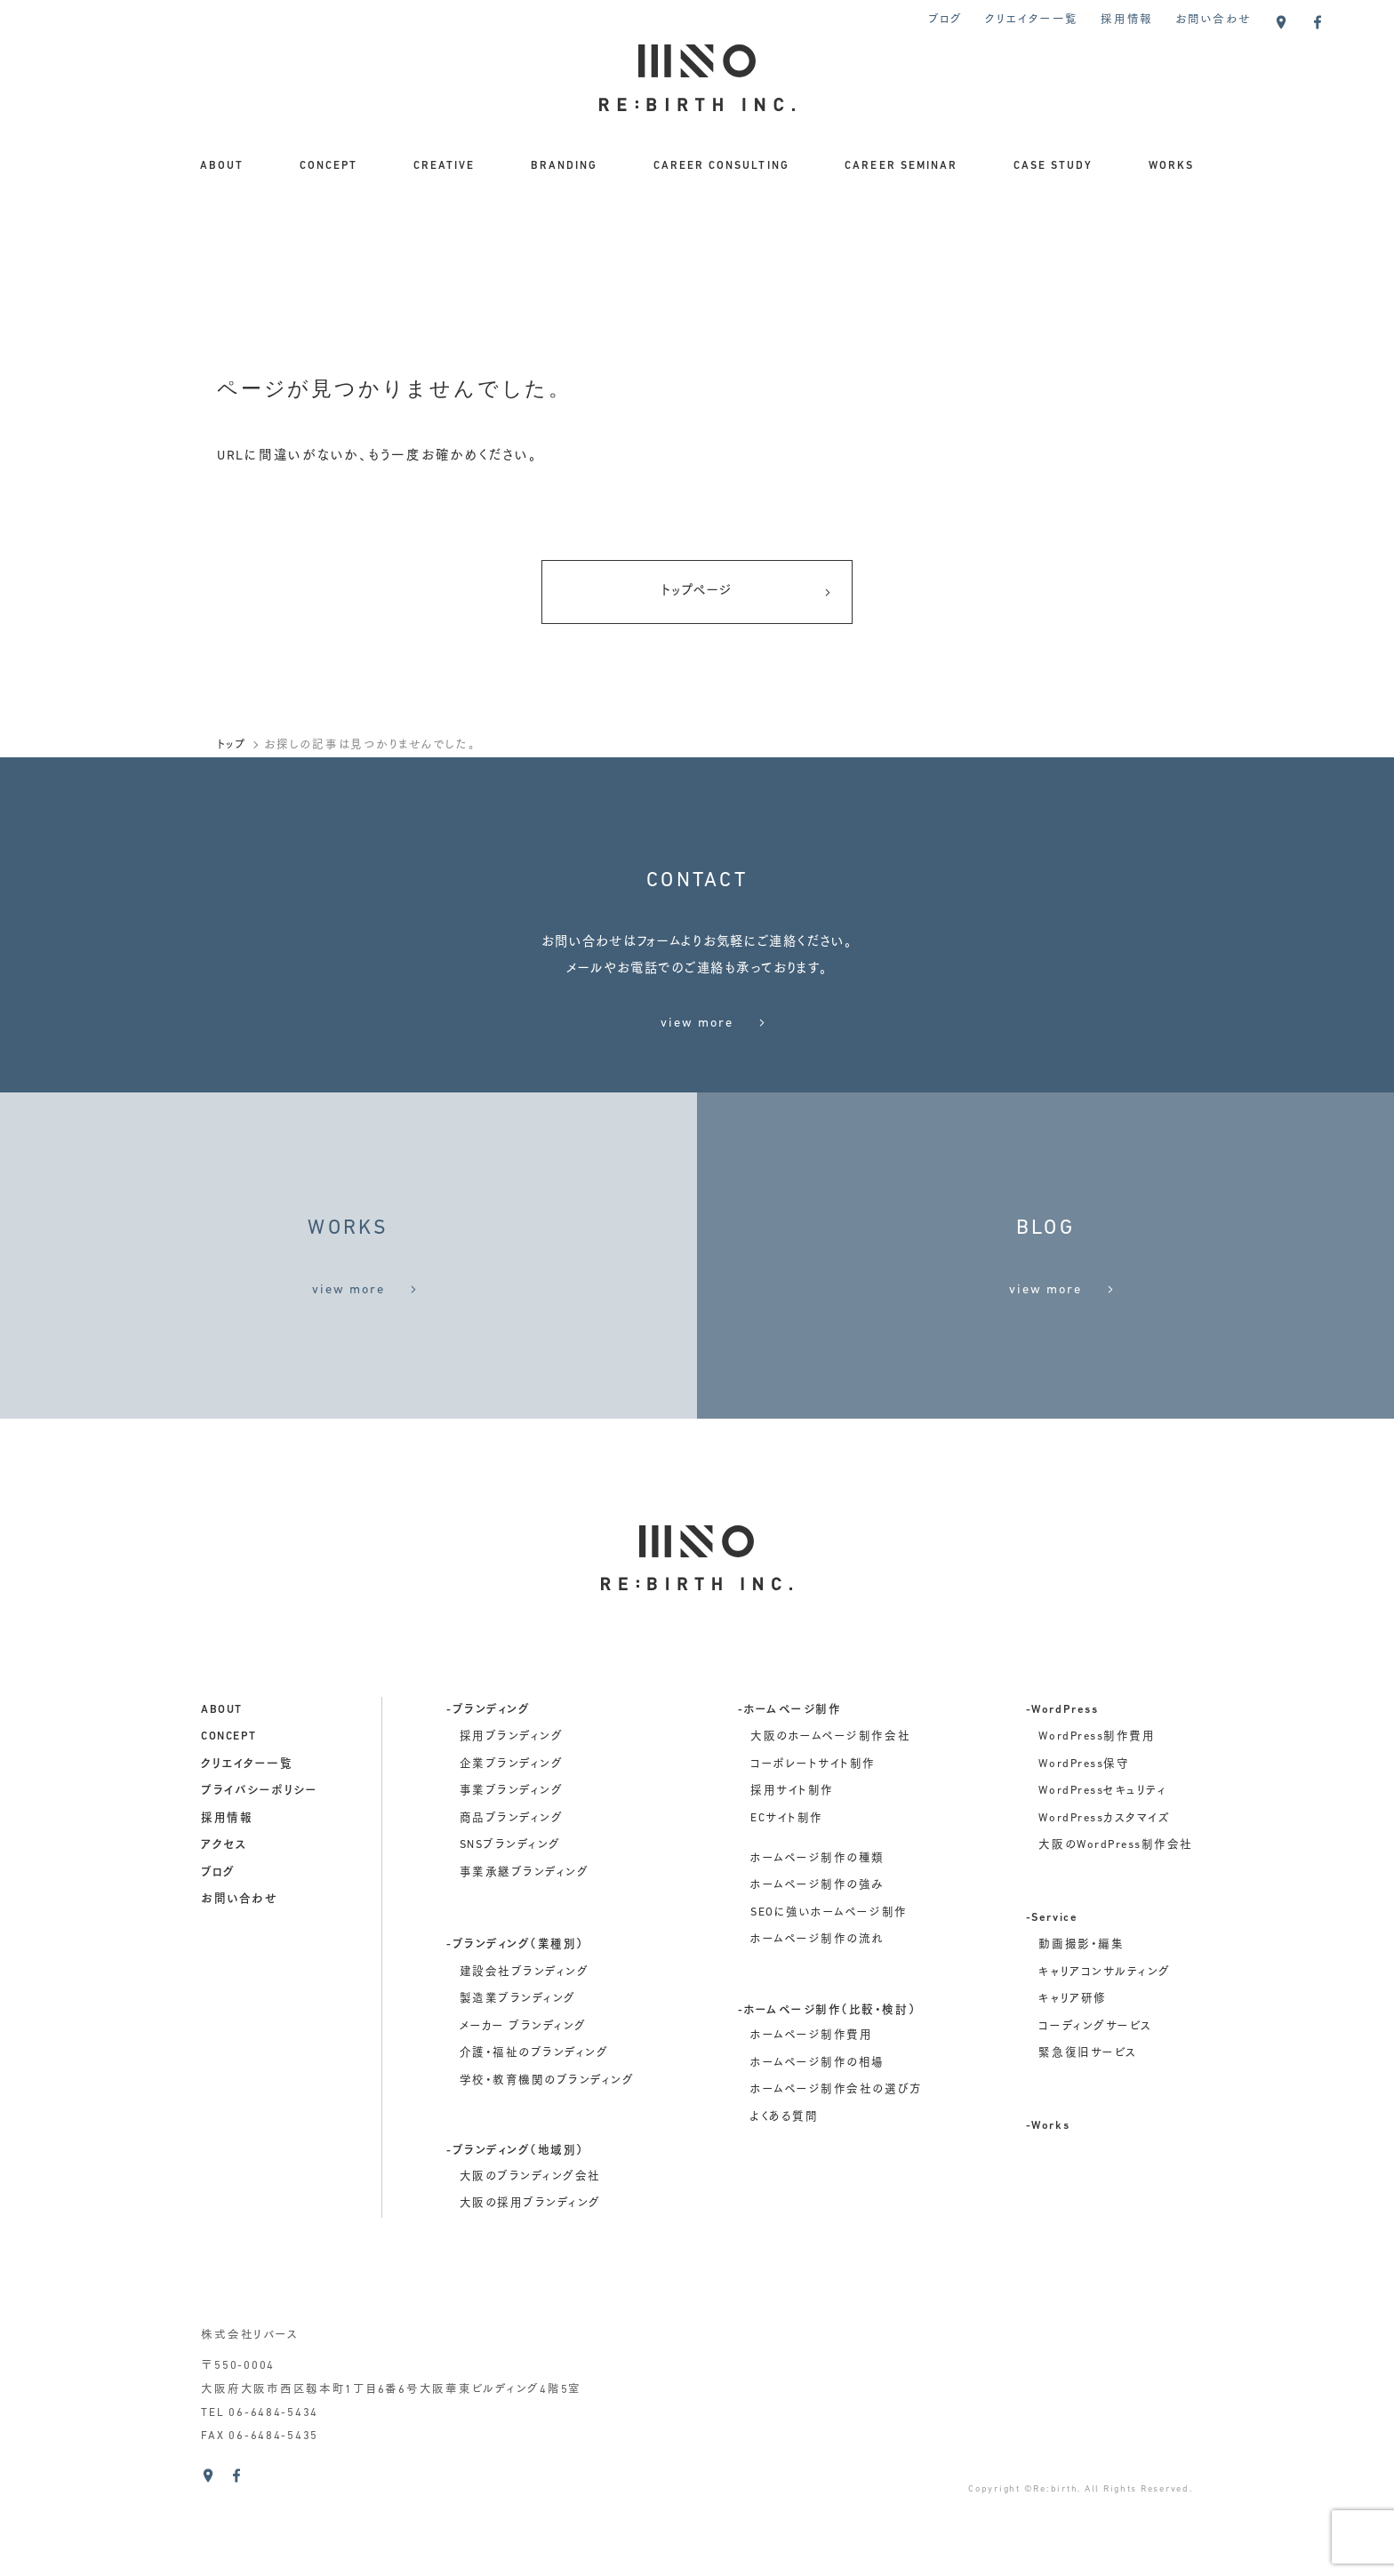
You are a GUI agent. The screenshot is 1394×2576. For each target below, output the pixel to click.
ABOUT (222, 166)
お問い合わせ (1213, 20)
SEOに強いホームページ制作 (828, 1965)
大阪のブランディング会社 (530, 2229)
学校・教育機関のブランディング (547, 2133)
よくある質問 (784, 2169)
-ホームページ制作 (790, 1762)
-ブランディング (488, 1762)
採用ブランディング (512, 1789)
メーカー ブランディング (523, 2079)
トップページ (746, 593)
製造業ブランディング (518, 2052)
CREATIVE (444, 166)
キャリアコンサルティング (1104, 2025)
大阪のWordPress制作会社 (1115, 1897)
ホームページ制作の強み (817, 1937)
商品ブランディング (512, 1871)
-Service (1052, 1970)
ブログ (945, 20)
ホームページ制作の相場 (817, 2115)
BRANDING (564, 166)
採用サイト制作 (792, 1843)
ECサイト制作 (786, 1871)
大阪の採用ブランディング (530, 2257)
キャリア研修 (1072, 2052)
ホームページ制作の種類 (817, 1911)
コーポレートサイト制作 (813, 1817)
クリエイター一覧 (1031, 20)
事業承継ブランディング (524, 1925)
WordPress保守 (1083, 1817)
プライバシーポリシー (259, 1843)
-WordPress (1062, 1762)
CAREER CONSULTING (721, 166)
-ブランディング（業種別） (515, 1997)
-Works (1048, 2178)
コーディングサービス (1094, 2079)
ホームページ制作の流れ (817, 1993)
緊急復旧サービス (1087, 2106)
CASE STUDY (1053, 166)
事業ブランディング (512, 1843)
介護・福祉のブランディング (534, 2106)
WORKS (1171, 166)
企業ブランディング (512, 1817)
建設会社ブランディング (524, 2025)
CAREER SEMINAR (901, 166)
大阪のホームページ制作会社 (830, 1789)
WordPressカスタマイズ (1104, 1871)
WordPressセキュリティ (1102, 1843)
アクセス (224, 1897)
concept (229, 1789)
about (222, 1762)
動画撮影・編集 (1081, 1997)
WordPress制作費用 (1096, 1789)
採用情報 (1127, 20)
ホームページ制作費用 (811, 2089)
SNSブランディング (510, 1897)
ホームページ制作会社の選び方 (836, 2143)
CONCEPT (328, 166)
